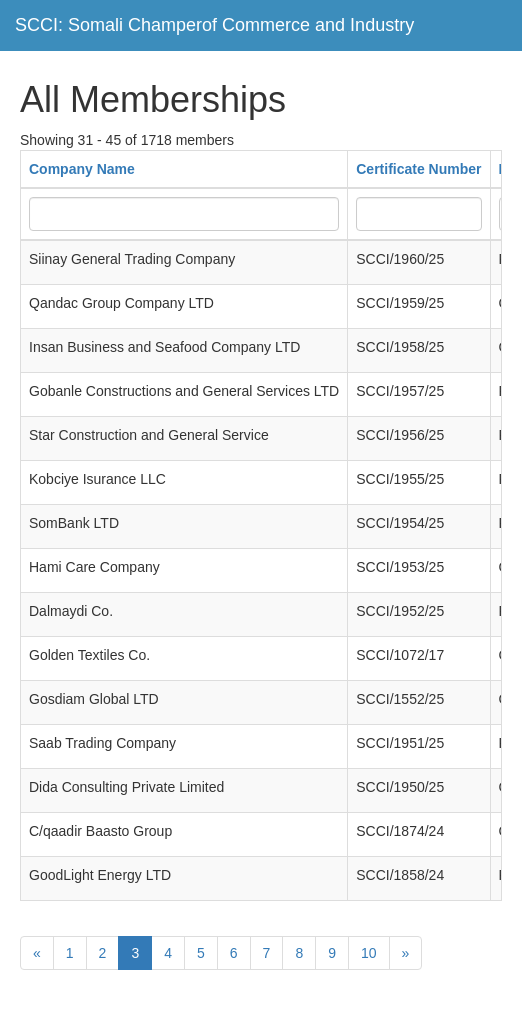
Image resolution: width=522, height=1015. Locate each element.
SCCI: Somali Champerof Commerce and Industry (214, 25)
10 (369, 953)
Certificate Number (418, 169)
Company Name (82, 169)
